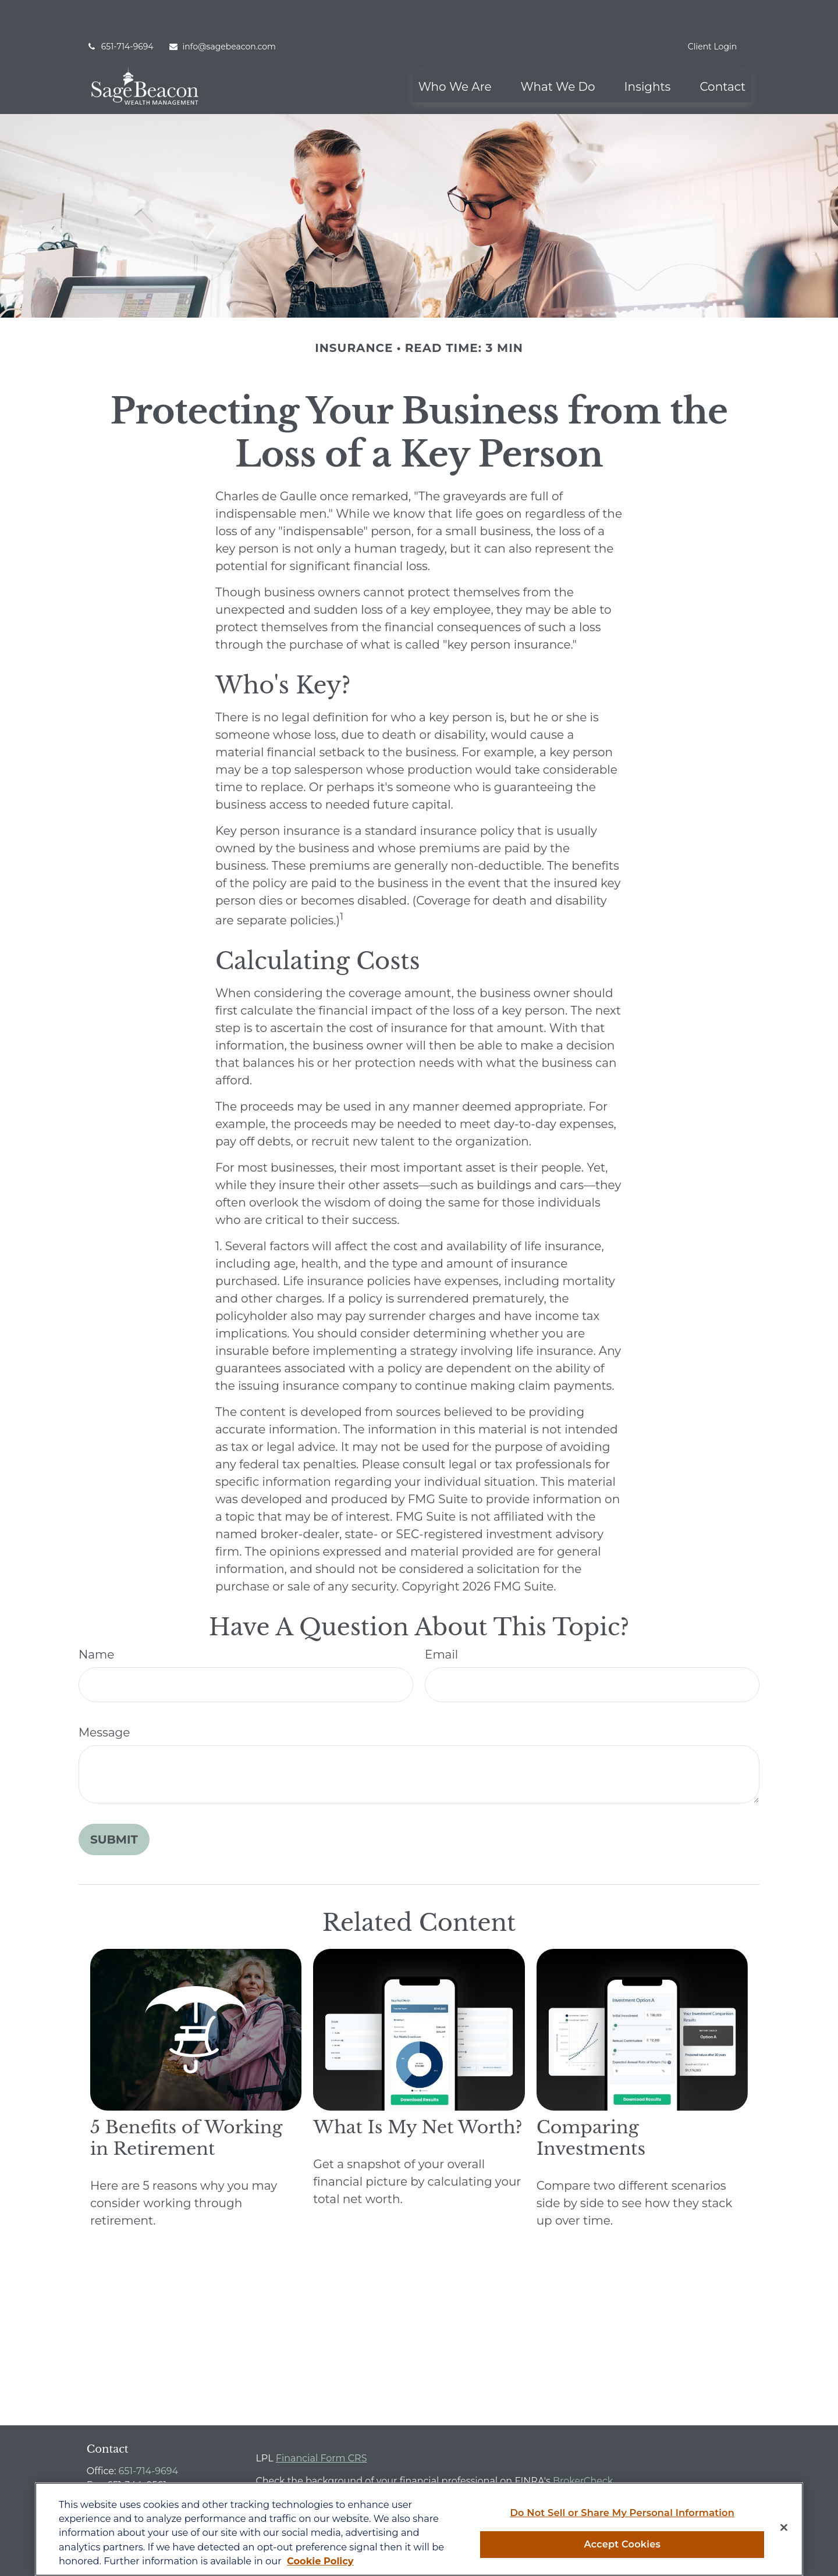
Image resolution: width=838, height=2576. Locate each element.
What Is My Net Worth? (417, 2092)
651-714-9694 (120, 11)
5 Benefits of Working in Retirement (186, 2103)
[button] (455, 51)
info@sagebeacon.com (222, 11)
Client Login (712, 11)
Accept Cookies (622, 2544)
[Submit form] (114, 1804)
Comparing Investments (591, 2103)
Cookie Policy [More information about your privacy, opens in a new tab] (320, 2561)
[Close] (784, 2528)
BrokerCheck (583, 2446)
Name (96, 1620)
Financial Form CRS (321, 2423)
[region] (419, 2529)
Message (104, 1698)
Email (441, 1620)
